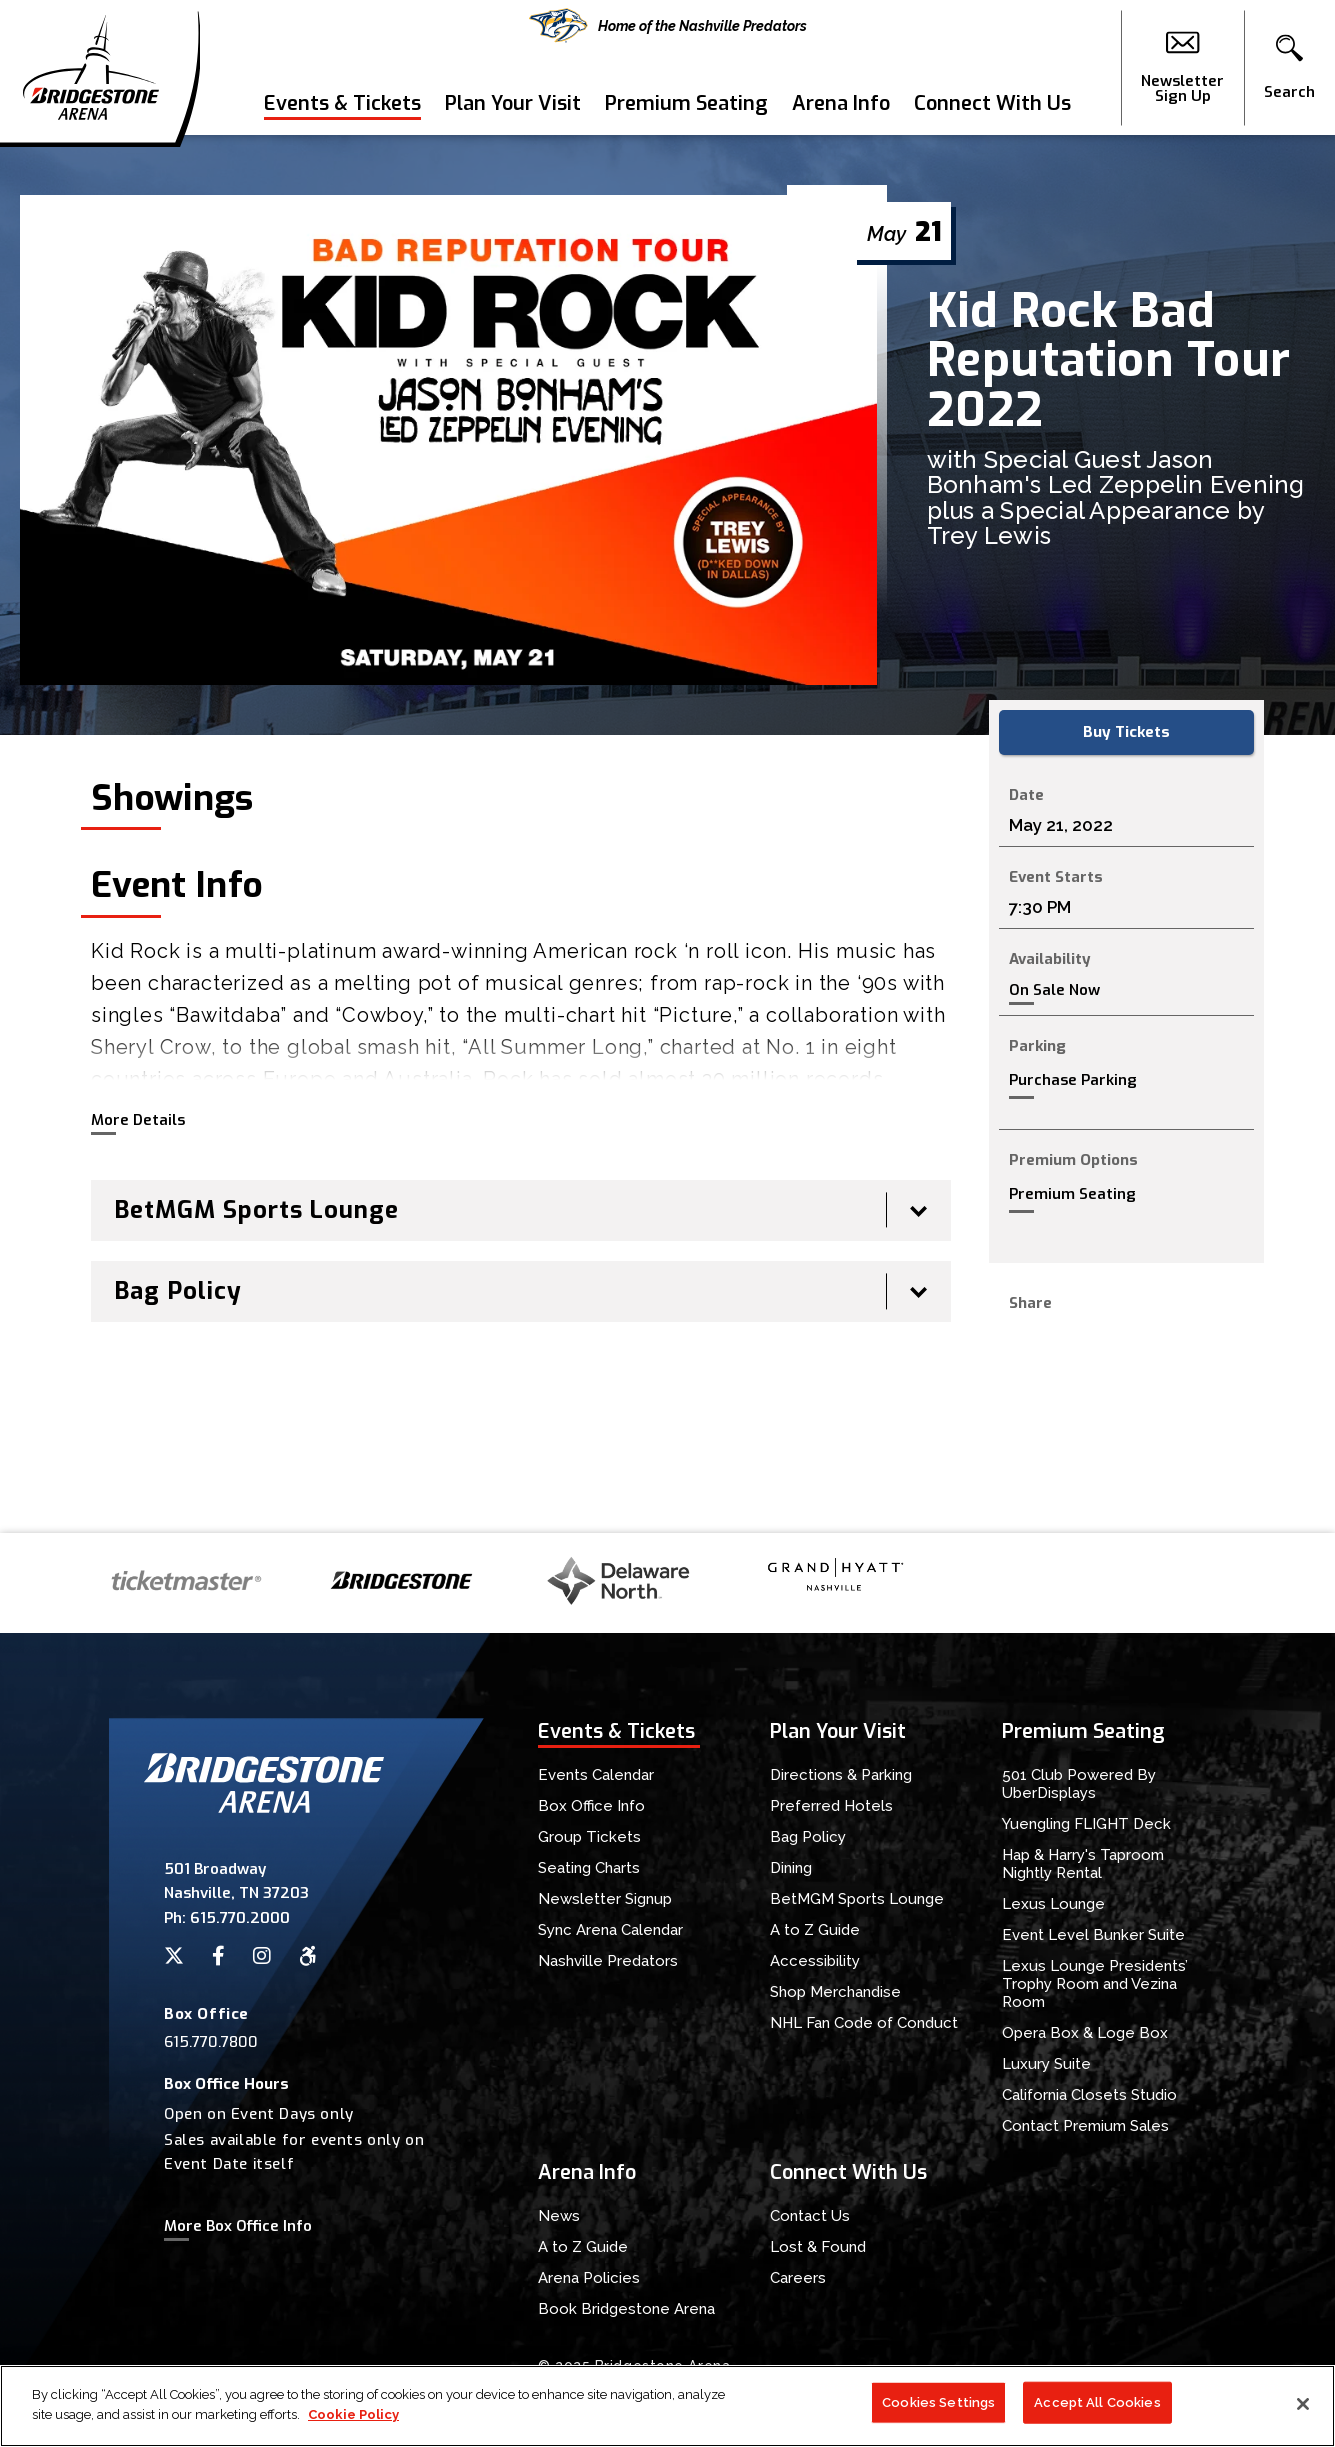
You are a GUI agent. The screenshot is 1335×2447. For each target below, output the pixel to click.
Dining (791, 1868)
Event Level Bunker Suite (1093, 1935)
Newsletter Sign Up (1182, 68)
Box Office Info (591, 1806)
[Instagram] (262, 1956)
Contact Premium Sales (1085, 2126)
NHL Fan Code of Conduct (864, 2023)
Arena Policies (589, 2278)
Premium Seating (686, 103)
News (559, 2216)
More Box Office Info (238, 2226)
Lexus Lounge (1053, 1904)
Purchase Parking (1073, 1080)
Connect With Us (992, 103)
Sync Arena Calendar (610, 1930)
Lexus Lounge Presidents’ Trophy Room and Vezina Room (1095, 1984)
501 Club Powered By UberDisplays (1079, 1784)
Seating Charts (589, 1868)
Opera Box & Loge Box (1085, 2033)
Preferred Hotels (831, 1806)
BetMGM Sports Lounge (857, 1899)
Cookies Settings (938, 2411)
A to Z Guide (815, 1930)
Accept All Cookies (1097, 2411)
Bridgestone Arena (90, 67)
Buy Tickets (1126, 732)
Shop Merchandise (835, 1992)
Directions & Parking (841, 1775)
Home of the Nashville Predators (668, 25)
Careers (798, 2278)
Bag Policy (808, 1837)
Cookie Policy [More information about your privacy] (353, 2423)
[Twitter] (174, 1956)
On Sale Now (1054, 990)
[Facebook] (218, 1956)
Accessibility (815, 1961)
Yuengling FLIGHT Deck (1086, 1824)
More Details (138, 1120)
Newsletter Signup (605, 1899)
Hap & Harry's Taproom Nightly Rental (1083, 1864)
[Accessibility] (308, 1956)
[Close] (1303, 2413)
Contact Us (810, 2216)
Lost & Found (818, 2247)
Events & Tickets (342, 103)
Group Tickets (589, 1837)
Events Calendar (596, 1775)
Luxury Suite (1046, 2064)
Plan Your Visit (513, 103)
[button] (1289, 68)
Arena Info (841, 103)
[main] (667, 834)
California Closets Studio (1089, 2095)
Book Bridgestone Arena (626, 2309)
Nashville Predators (608, 1961)
